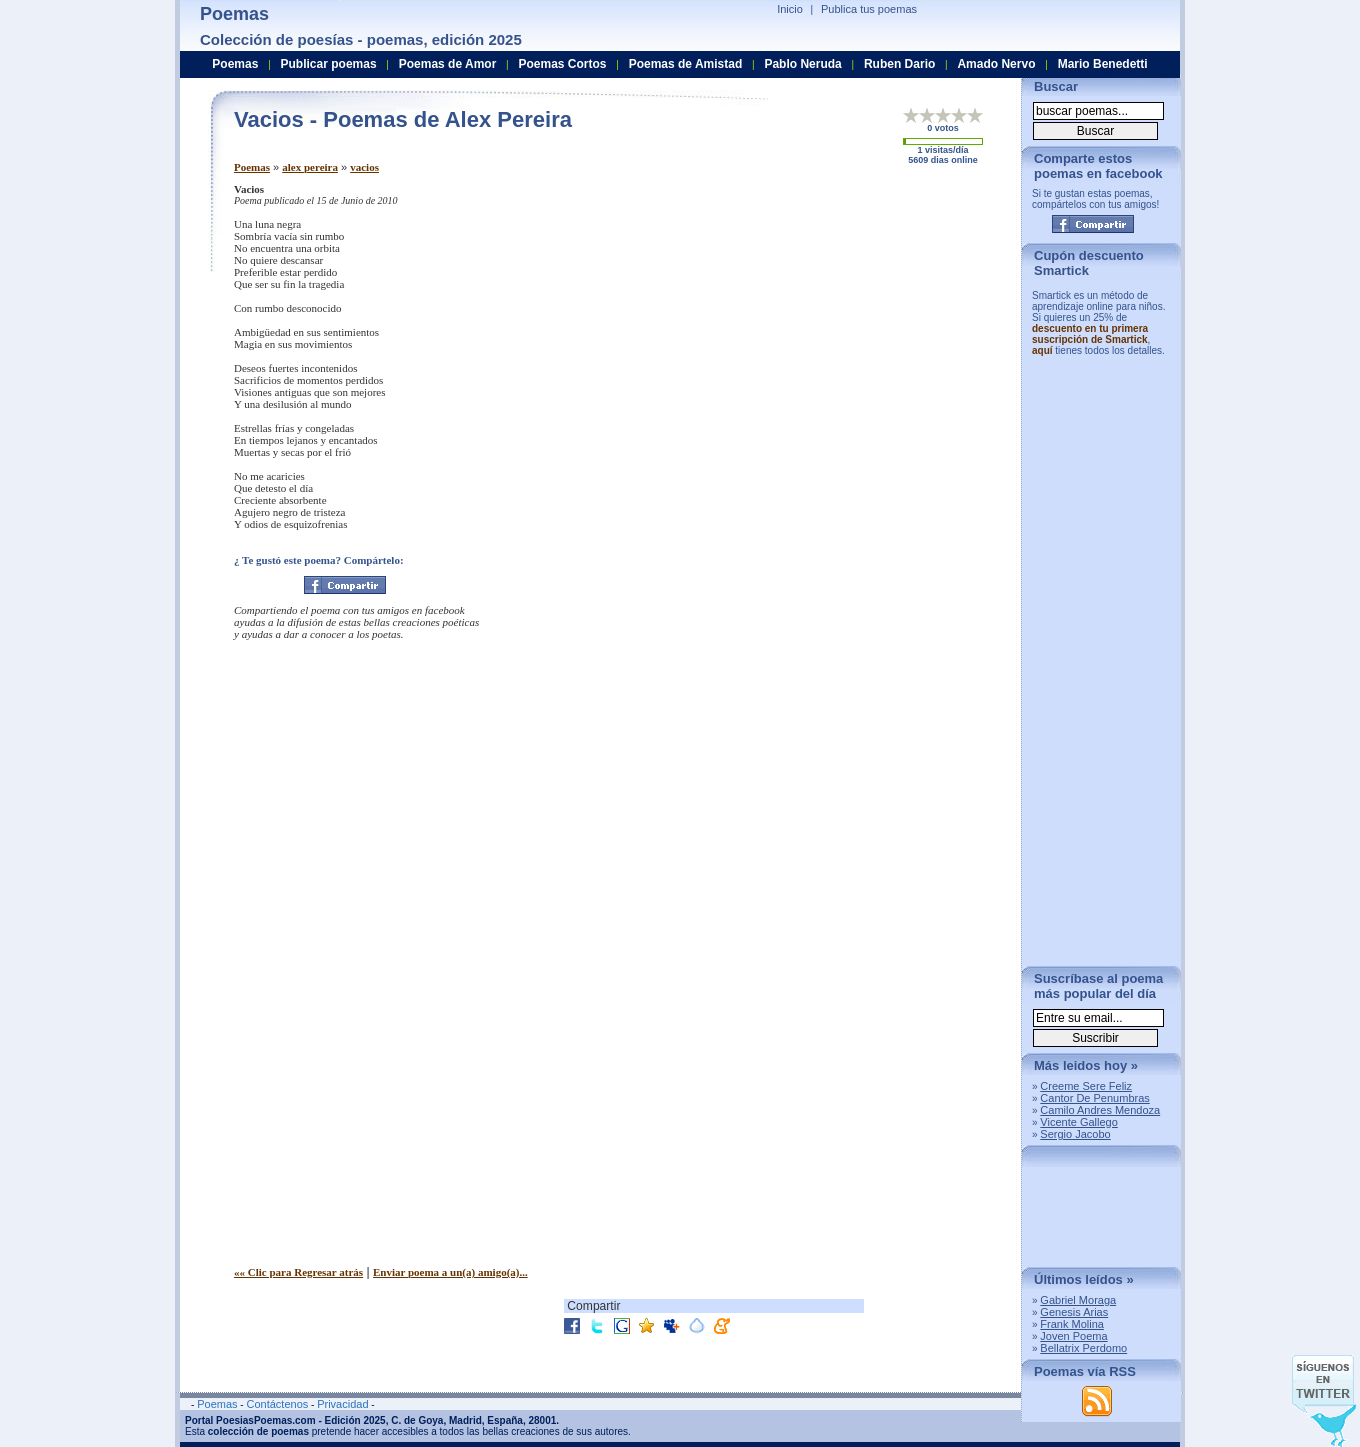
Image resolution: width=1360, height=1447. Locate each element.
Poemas (252, 167)
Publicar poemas (329, 64)
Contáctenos (277, 1404)
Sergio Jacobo (1075, 1134)
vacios (364, 167)
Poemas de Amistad (686, 64)
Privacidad (342, 1404)
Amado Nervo (996, 64)
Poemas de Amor (448, 64)
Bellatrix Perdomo (1083, 1348)
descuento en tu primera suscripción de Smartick (1090, 334)
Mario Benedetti (1103, 64)
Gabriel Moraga (1078, 1300)
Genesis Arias (1074, 1312)
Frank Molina (1072, 1324)
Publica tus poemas (869, 9)
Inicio (790, 9)
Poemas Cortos (562, 64)
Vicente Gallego (1078, 1122)
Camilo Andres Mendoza (1100, 1110)
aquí (1042, 350)
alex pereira (310, 167)
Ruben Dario (899, 64)
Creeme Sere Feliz (1086, 1086)
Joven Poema (1073, 1336)
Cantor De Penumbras (1094, 1098)
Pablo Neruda (802, 64)
